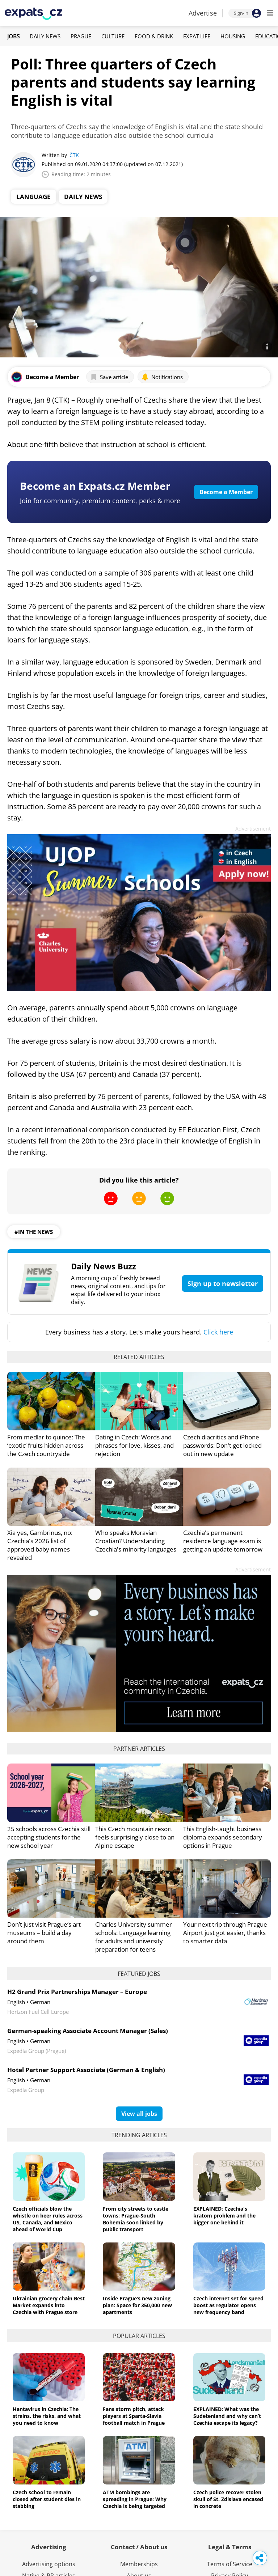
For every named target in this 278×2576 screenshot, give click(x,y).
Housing (232, 36)
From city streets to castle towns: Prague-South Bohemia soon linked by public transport (135, 2219)
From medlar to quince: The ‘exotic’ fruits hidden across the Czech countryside (46, 1445)
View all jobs (139, 2114)
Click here (218, 1332)
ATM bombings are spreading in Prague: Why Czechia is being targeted (135, 2499)
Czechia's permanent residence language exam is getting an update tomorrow (222, 1540)
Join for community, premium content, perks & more (100, 500)
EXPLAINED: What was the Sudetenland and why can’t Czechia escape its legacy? (227, 2416)
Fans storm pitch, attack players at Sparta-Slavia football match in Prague (134, 2416)
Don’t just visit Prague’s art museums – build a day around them (44, 1932)
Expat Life (196, 36)
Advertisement (253, 828)
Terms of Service (229, 2564)
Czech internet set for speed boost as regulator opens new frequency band (228, 2305)
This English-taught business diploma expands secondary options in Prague (222, 1837)
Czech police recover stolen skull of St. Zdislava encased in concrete (228, 2499)
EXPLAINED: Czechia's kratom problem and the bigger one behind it (224, 2215)
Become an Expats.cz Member (95, 486)
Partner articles (139, 1749)
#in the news (33, 1231)
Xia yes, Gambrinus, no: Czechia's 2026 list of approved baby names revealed (39, 1545)
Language (33, 196)
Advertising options (48, 2564)
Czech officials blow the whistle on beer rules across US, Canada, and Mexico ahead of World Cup (48, 2219)
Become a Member (226, 492)
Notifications (162, 377)
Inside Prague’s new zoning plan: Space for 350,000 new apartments (137, 2305)
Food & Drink (154, 36)
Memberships (139, 2564)
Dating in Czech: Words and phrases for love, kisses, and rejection (134, 1445)
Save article (109, 377)
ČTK (74, 155)
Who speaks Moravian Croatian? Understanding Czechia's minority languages (135, 1540)
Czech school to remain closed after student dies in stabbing (47, 2499)
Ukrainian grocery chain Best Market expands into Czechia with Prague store (49, 2305)
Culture (113, 36)
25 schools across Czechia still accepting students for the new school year (48, 1837)
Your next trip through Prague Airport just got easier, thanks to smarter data (225, 1932)
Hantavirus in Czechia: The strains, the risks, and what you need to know (47, 2416)
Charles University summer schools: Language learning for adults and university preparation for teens (133, 1936)
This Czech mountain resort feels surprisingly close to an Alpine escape (134, 1837)
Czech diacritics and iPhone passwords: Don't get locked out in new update (222, 1445)
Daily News (45, 36)
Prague (81, 36)
